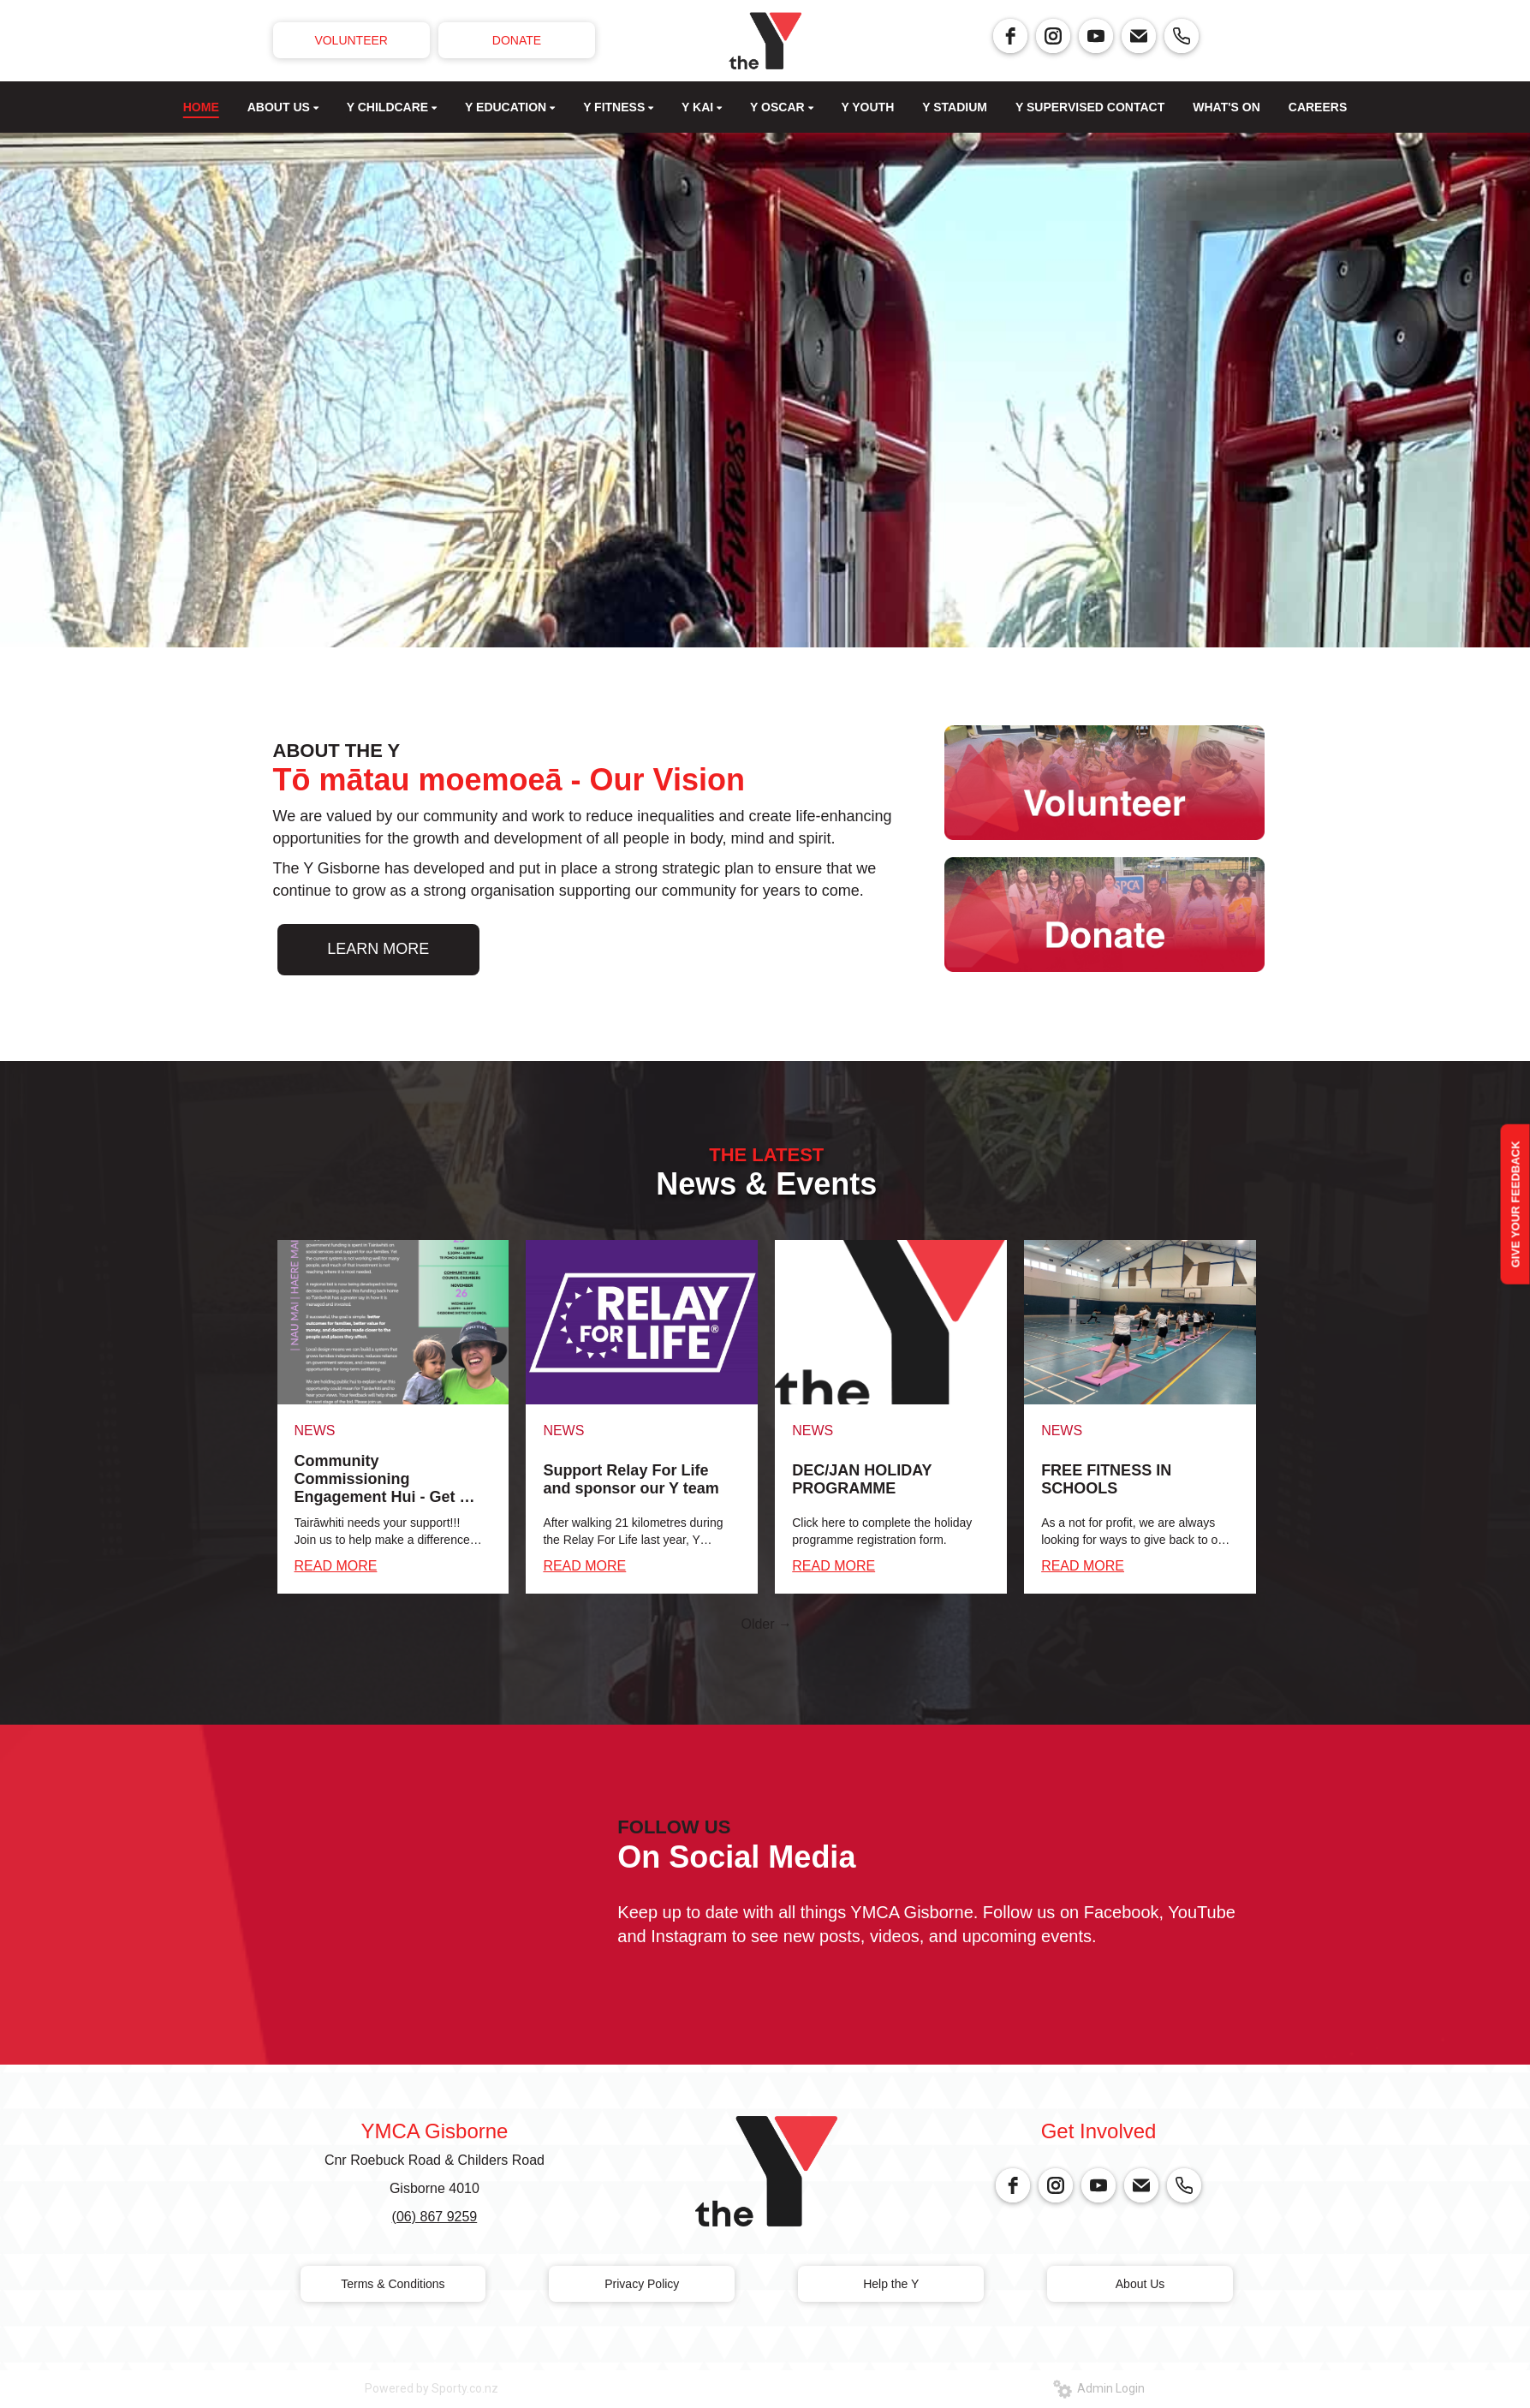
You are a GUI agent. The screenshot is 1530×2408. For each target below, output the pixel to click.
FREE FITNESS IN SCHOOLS (1106, 1479)
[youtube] (1096, 36)
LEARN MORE (378, 948)
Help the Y (891, 2284)
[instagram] (1053, 36)
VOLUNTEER (351, 40)
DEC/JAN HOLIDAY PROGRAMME (862, 1479)
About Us (1140, 2284)
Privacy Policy (641, 2284)
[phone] (1181, 36)
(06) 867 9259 (435, 2216)
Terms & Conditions (392, 2284)
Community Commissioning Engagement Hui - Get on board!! (387, 1479)
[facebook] (1010, 36)
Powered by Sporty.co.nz (431, 2388)
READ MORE (336, 1566)
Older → (766, 1624)
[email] (1139, 36)
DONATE (516, 40)
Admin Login (1099, 2388)
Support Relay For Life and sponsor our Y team (630, 1479)
